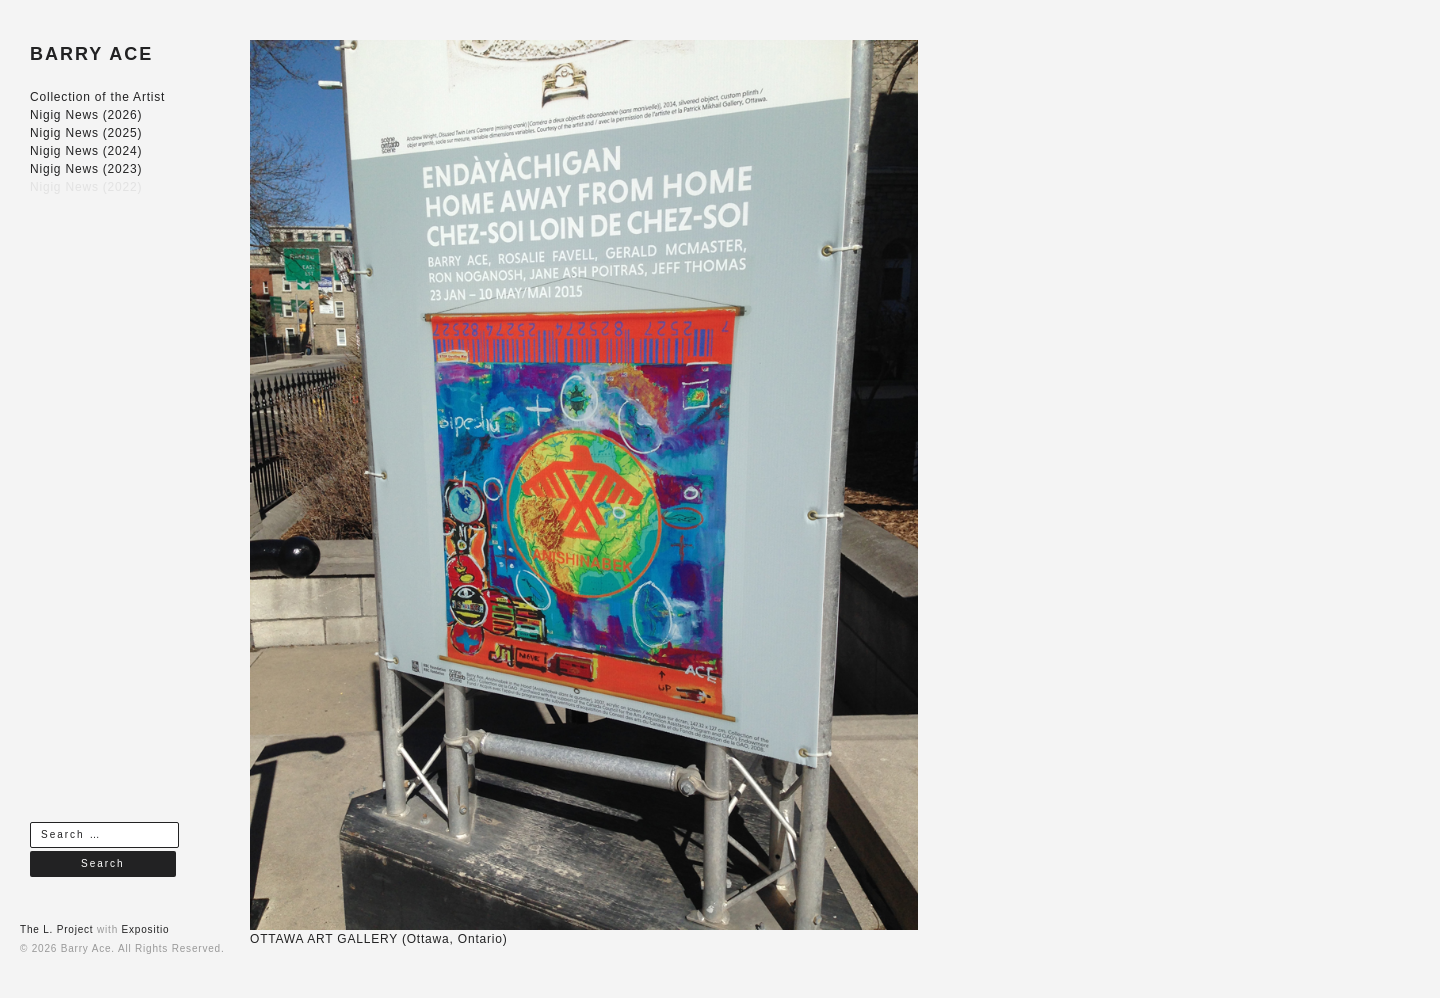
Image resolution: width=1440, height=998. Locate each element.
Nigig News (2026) (86, 115)
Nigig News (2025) (86, 133)
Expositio (146, 929)
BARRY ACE (91, 54)
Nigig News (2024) (86, 151)
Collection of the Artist (97, 97)
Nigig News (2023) (86, 169)
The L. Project (56, 929)
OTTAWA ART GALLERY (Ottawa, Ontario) (379, 939)
